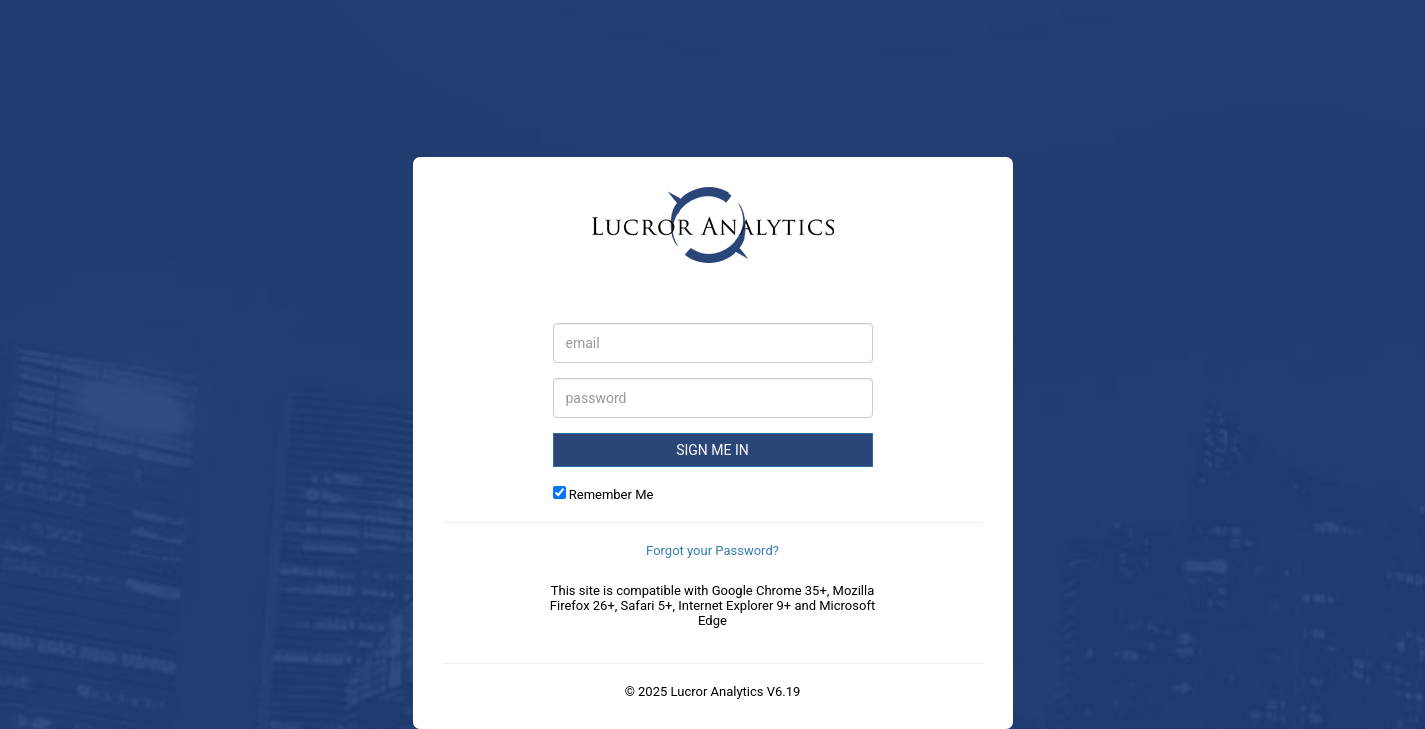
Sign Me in (712, 450)
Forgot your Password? (712, 550)
